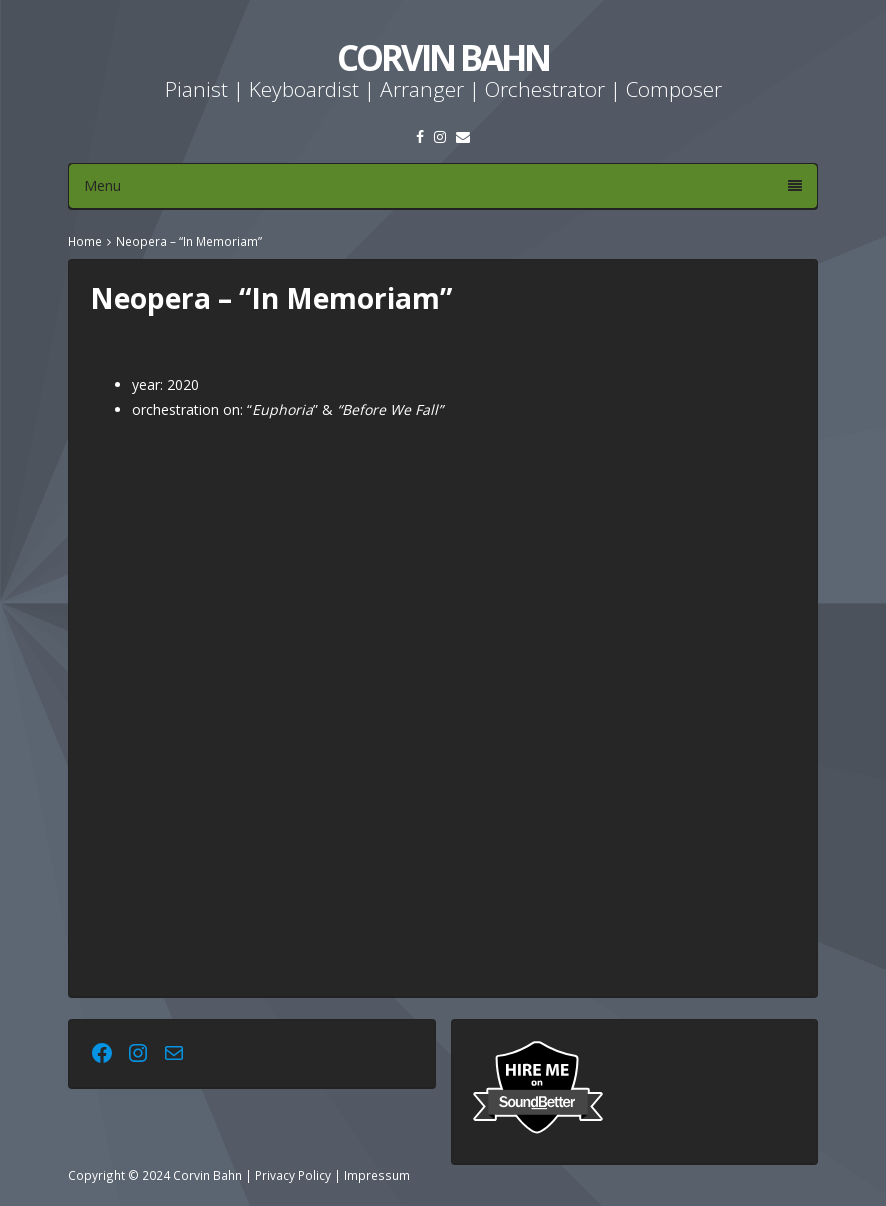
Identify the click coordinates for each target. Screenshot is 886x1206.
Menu (443, 185)
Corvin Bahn (443, 57)
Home (85, 241)
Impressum (377, 1175)
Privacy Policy (293, 1175)
